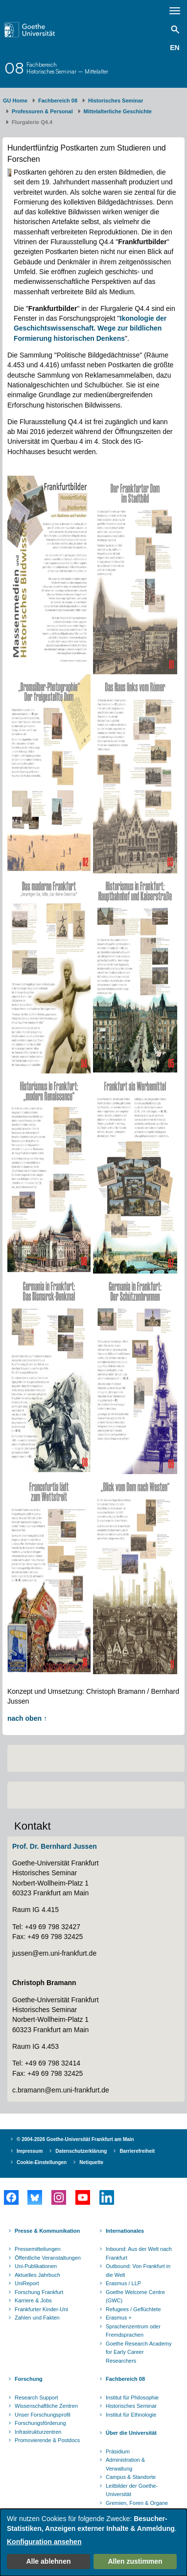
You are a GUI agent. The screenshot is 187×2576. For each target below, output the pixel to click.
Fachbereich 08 (57, 100)
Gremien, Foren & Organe (137, 2503)
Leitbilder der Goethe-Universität (132, 2490)
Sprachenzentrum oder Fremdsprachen (133, 2330)
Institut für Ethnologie (131, 2415)
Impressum (30, 2151)
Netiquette (91, 2162)
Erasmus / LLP (123, 2283)
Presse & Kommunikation (47, 2231)
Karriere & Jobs (33, 2300)
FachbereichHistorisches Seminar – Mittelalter (67, 68)
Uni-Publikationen (36, 2266)
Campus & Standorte (131, 2477)
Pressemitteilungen (38, 2249)
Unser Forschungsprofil (42, 2415)
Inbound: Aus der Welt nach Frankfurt (139, 2253)
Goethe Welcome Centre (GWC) (135, 2296)
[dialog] (93, 2542)
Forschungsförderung (40, 2423)
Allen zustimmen (135, 2561)
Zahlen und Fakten (37, 2318)
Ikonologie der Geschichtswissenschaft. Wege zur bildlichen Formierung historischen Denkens (90, 328)
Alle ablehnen (48, 2561)
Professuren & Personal (42, 111)
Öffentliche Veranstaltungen (48, 2258)
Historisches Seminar (115, 100)
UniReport (27, 2283)
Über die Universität (131, 2433)
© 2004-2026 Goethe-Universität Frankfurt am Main (75, 2139)
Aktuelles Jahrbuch (37, 2275)
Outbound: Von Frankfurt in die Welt (138, 2270)
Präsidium (118, 2451)
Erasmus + (119, 2318)
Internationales (125, 2231)
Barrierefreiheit (137, 2151)
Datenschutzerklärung (81, 2151)
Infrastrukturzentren (38, 2432)
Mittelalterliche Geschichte (118, 111)
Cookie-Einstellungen (42, 2162)
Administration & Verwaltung (125, 2464)
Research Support (36, 2397)
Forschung (29, 2379)
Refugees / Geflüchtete (133, 2309)
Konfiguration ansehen (44, 2542)
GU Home (15, 100)
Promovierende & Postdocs (47, 2440)
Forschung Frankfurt (39, 2292)
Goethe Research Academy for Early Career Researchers (139, 2352)
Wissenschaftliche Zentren (46, 2406)
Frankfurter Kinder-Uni (41, 2309)
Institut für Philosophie (132, 2397)
